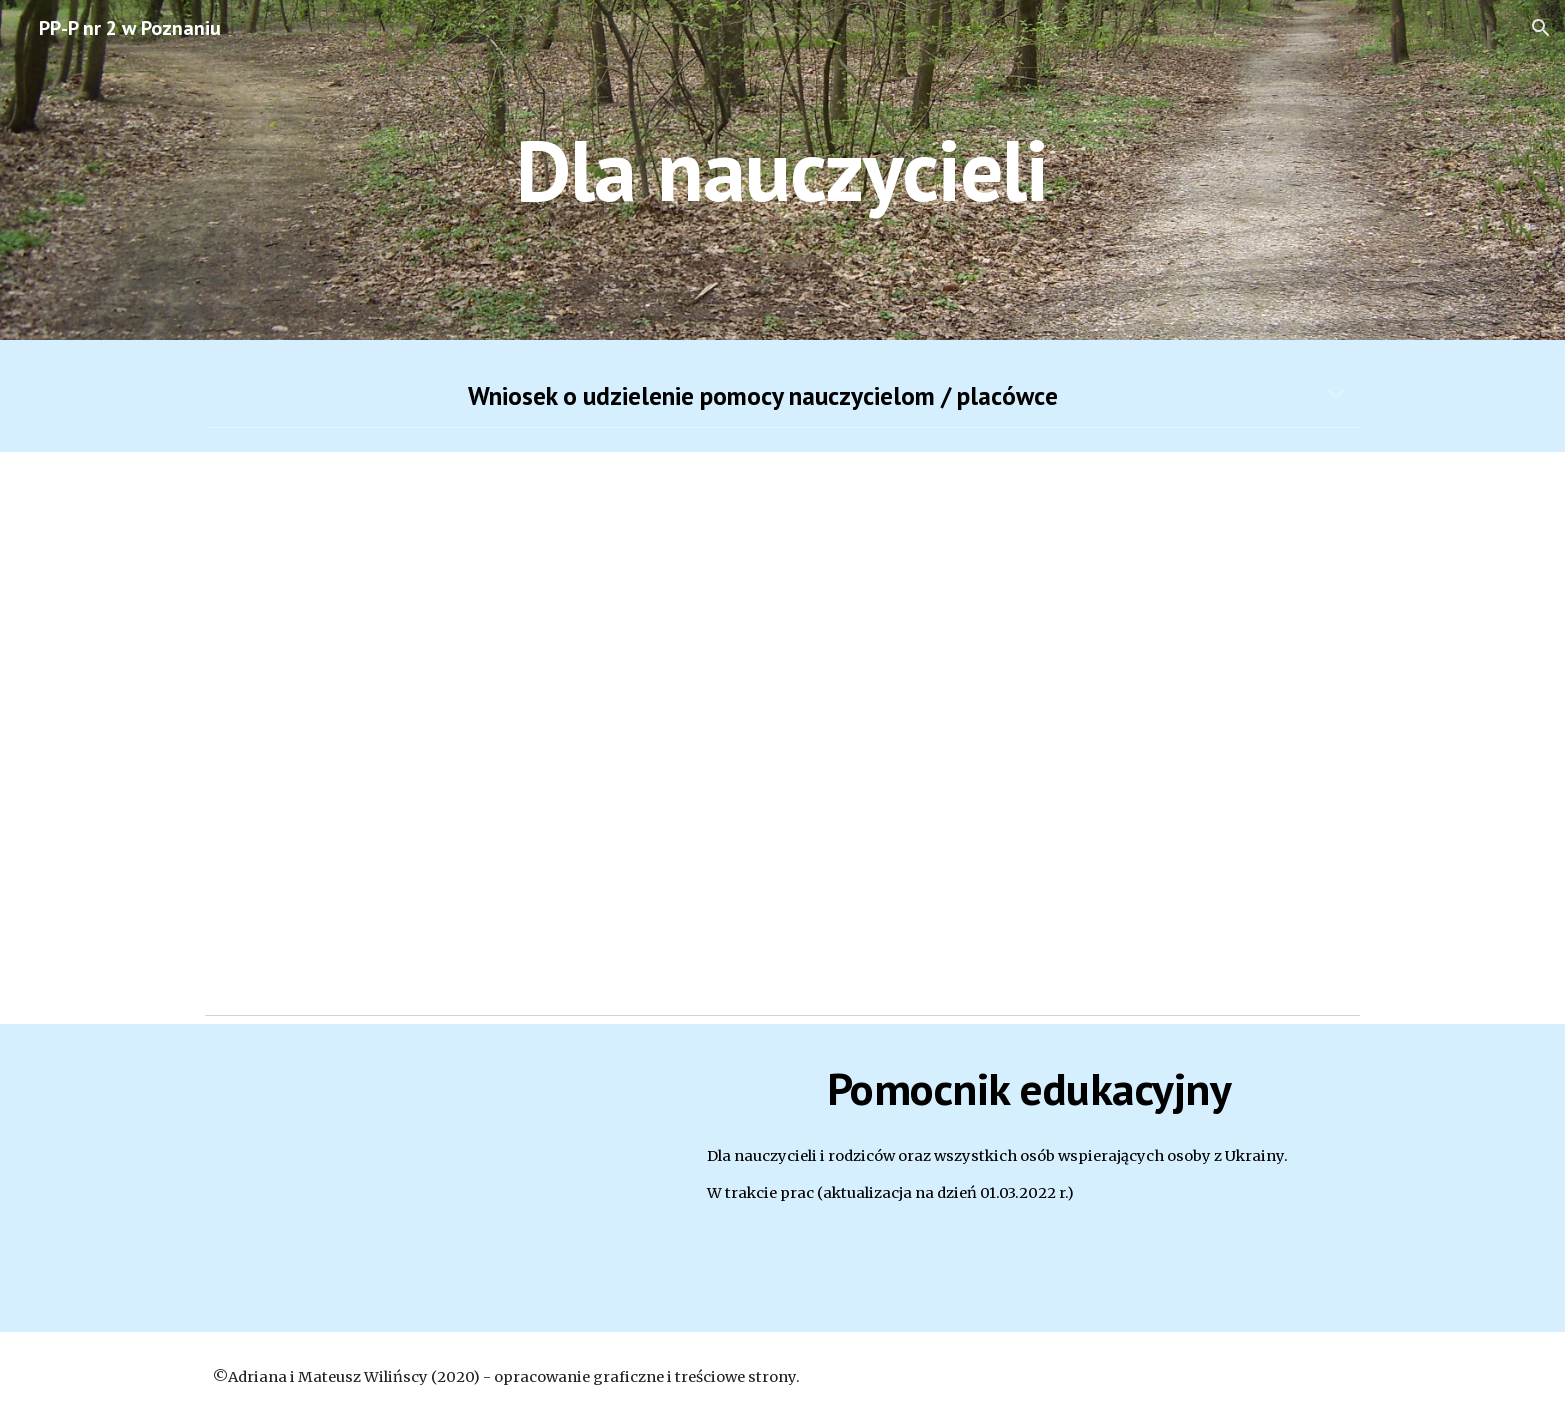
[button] (1541, 28)
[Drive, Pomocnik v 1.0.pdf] (437, 1178)
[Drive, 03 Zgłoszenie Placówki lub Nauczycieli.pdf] (782, 728)
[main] (783, 169)
